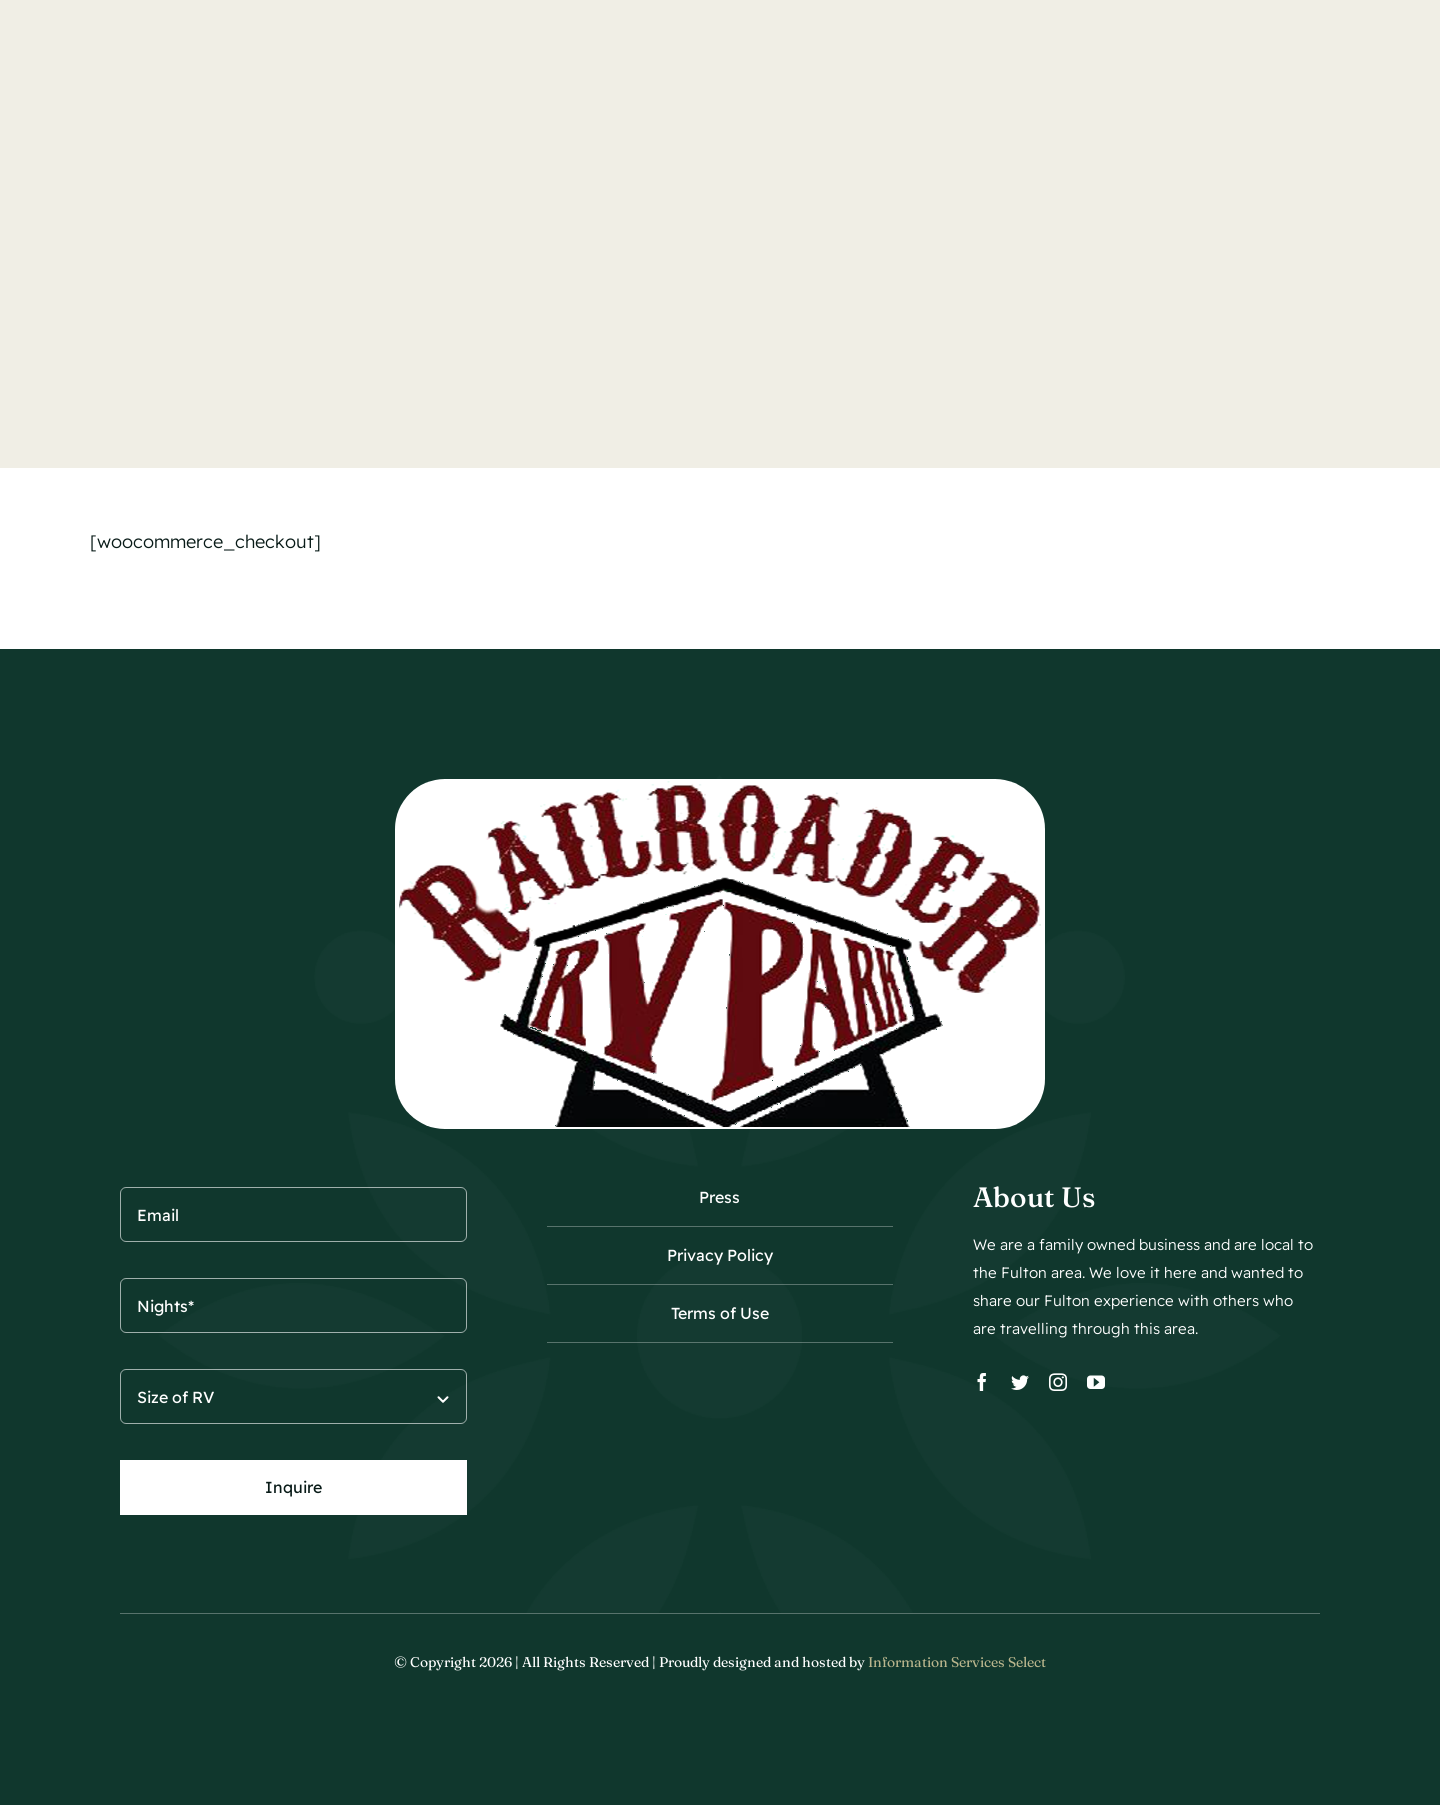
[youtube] (1096, 1382)
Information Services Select (957, 1662)
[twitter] (1020, 1382)
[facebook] (982, 1382)
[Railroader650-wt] (720, 787)
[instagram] (1058, 1382)
